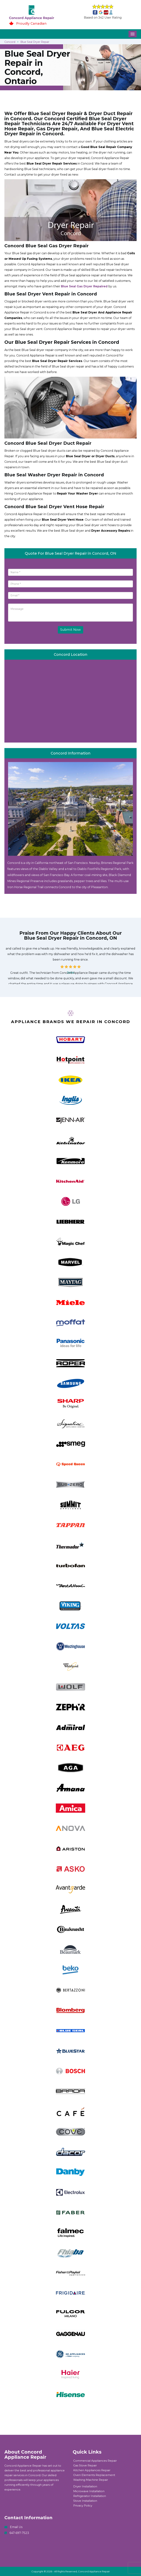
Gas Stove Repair (85, 2465)
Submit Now (70, 630)
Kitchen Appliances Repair (91, 2470)
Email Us (16, 2527)
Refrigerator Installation (89, 2496)
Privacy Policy (82, 2505)
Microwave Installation (88, 2491)
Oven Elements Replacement (94, 2475)
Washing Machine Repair (90, 2480)
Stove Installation (85, 2500)
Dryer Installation (85, 2486)
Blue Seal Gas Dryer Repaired (84, 286)
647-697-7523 (19, 2533)
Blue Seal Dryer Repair (34, 42)
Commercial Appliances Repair (95, 2460)
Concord (9, 42)
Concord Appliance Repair (94, 2571)
